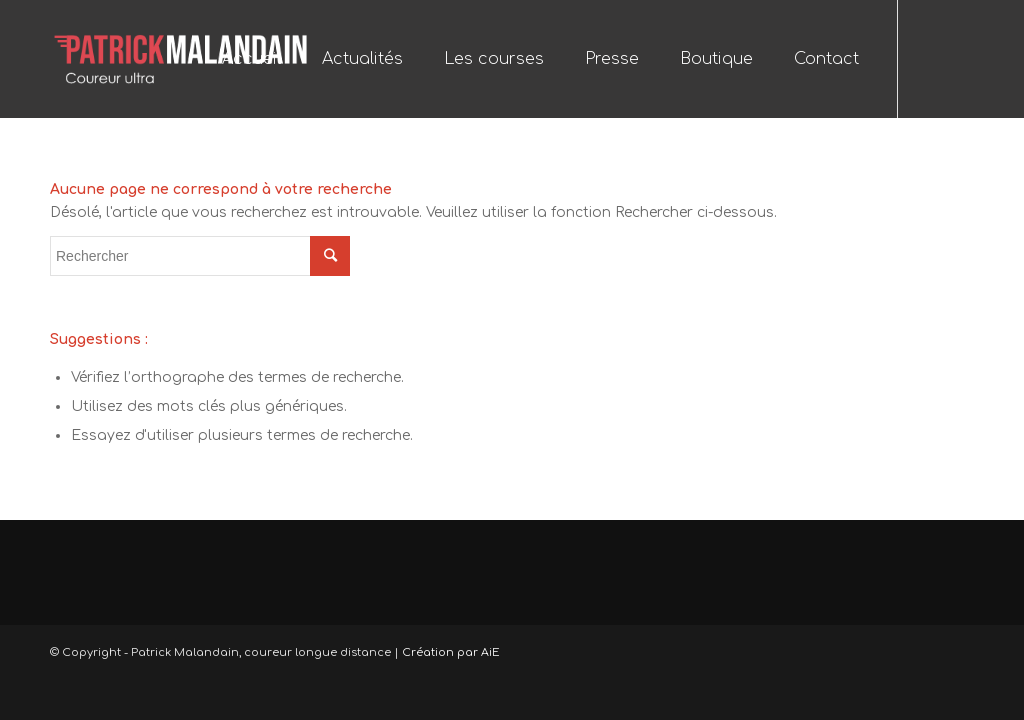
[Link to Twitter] (959, 58)
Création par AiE (451, 652)
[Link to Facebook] (929, 58)
